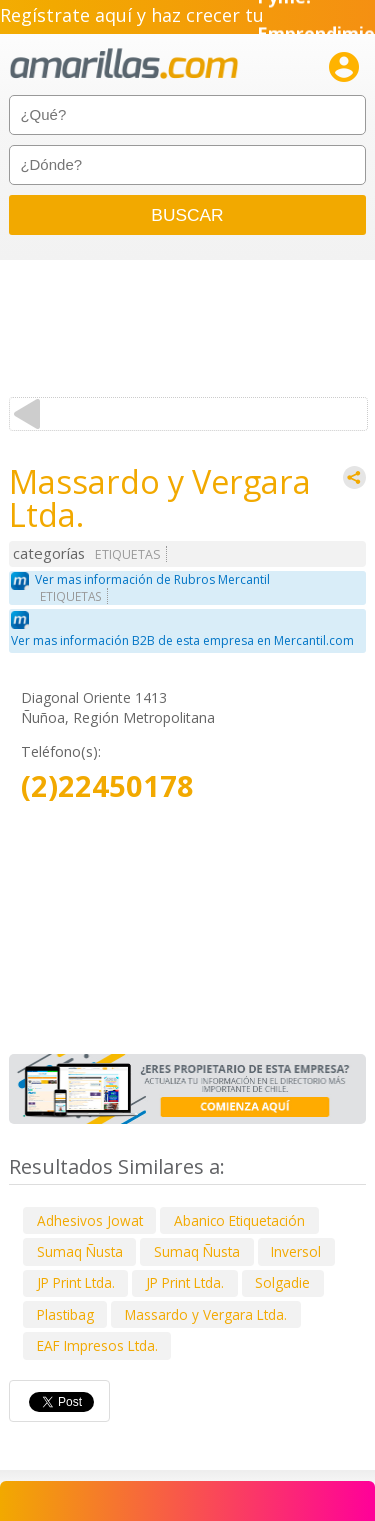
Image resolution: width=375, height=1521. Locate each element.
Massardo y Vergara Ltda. (206, 1314)
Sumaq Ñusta (80, 1251)
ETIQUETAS (128, 554)
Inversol (296, 1251)
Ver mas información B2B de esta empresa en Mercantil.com (182, 640)
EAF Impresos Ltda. (97, 1345)
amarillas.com (124, 64)
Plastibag (65, 1314)
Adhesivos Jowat (90, 1220)
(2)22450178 (107, 786)
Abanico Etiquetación (239, 1220)
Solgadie (282, 1282)
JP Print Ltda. (76, 1282)
